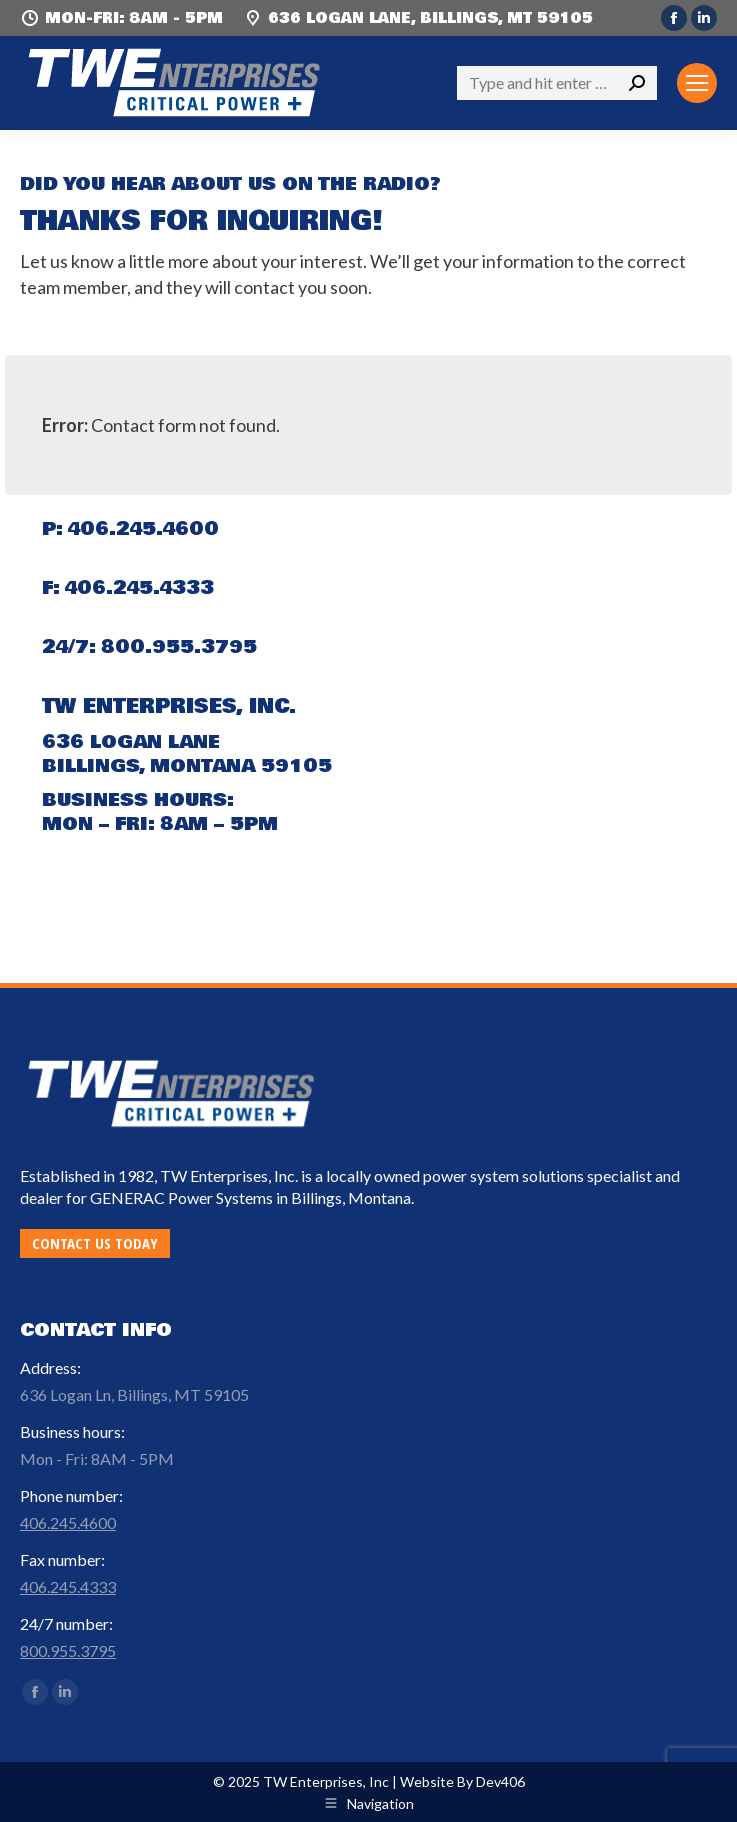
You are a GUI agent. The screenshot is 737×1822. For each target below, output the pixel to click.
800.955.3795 (179, 647)
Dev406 (500, 1781)
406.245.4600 (143, 529)
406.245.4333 (139, 588)
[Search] (557, 83)
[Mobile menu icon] (697, 83)
